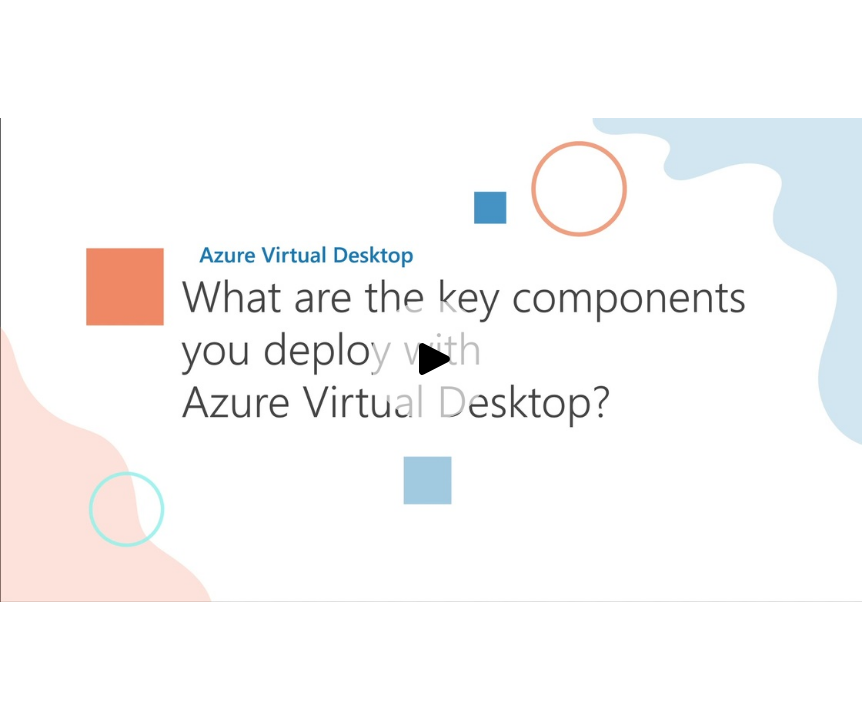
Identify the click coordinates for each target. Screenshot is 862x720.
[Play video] (431, 360)
